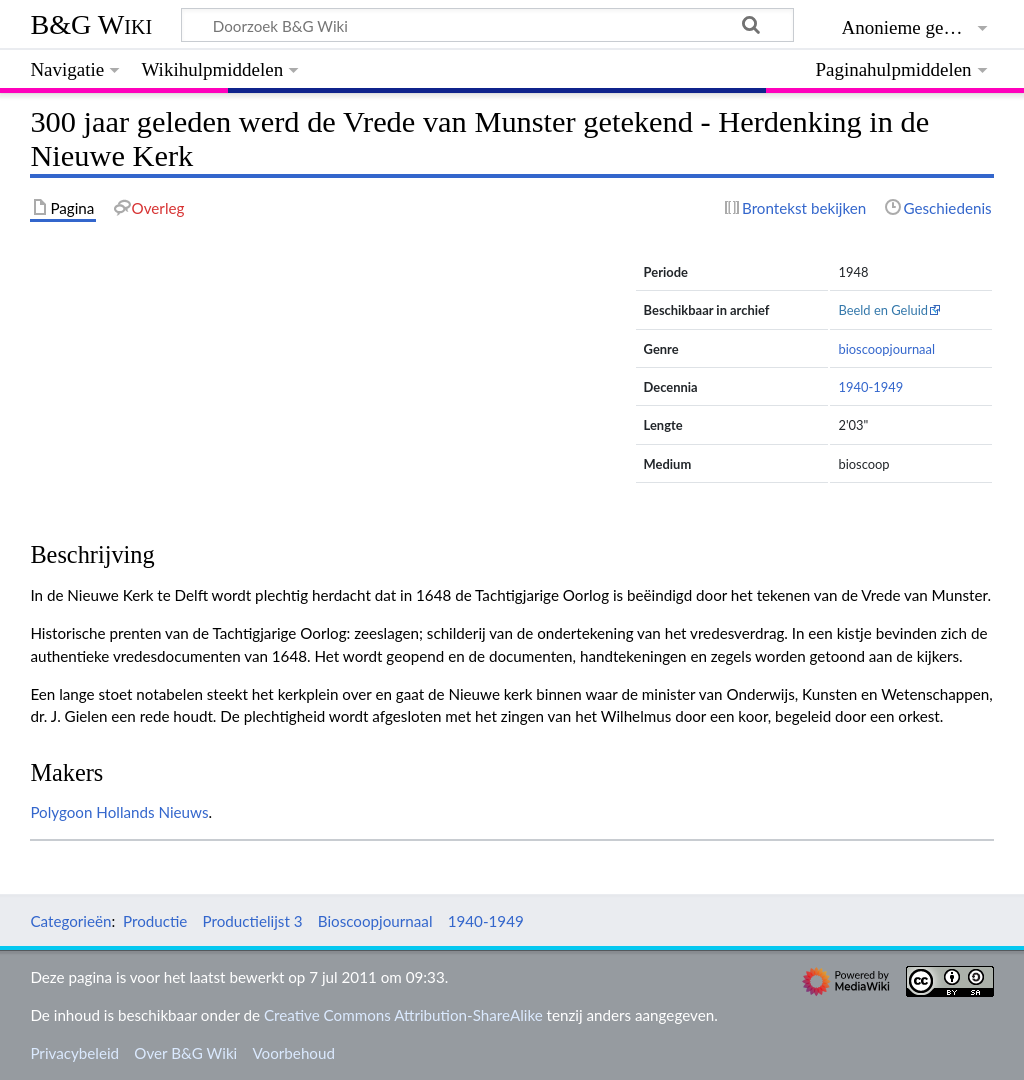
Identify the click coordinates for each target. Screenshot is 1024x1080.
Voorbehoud (293, 1053)
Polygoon (61, 812)
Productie (155, 921)
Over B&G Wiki (185, 1053)
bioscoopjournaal (886, 349)
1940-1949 (870, 387)
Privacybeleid (74, 1053)
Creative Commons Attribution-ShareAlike (403, 1015)
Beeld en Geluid (883, 310)
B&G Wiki (91, 24)
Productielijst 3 (253, 921)
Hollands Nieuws (152, 812)
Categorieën (70, 921)
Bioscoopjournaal (375, 921)
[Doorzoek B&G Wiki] (487, 25)
